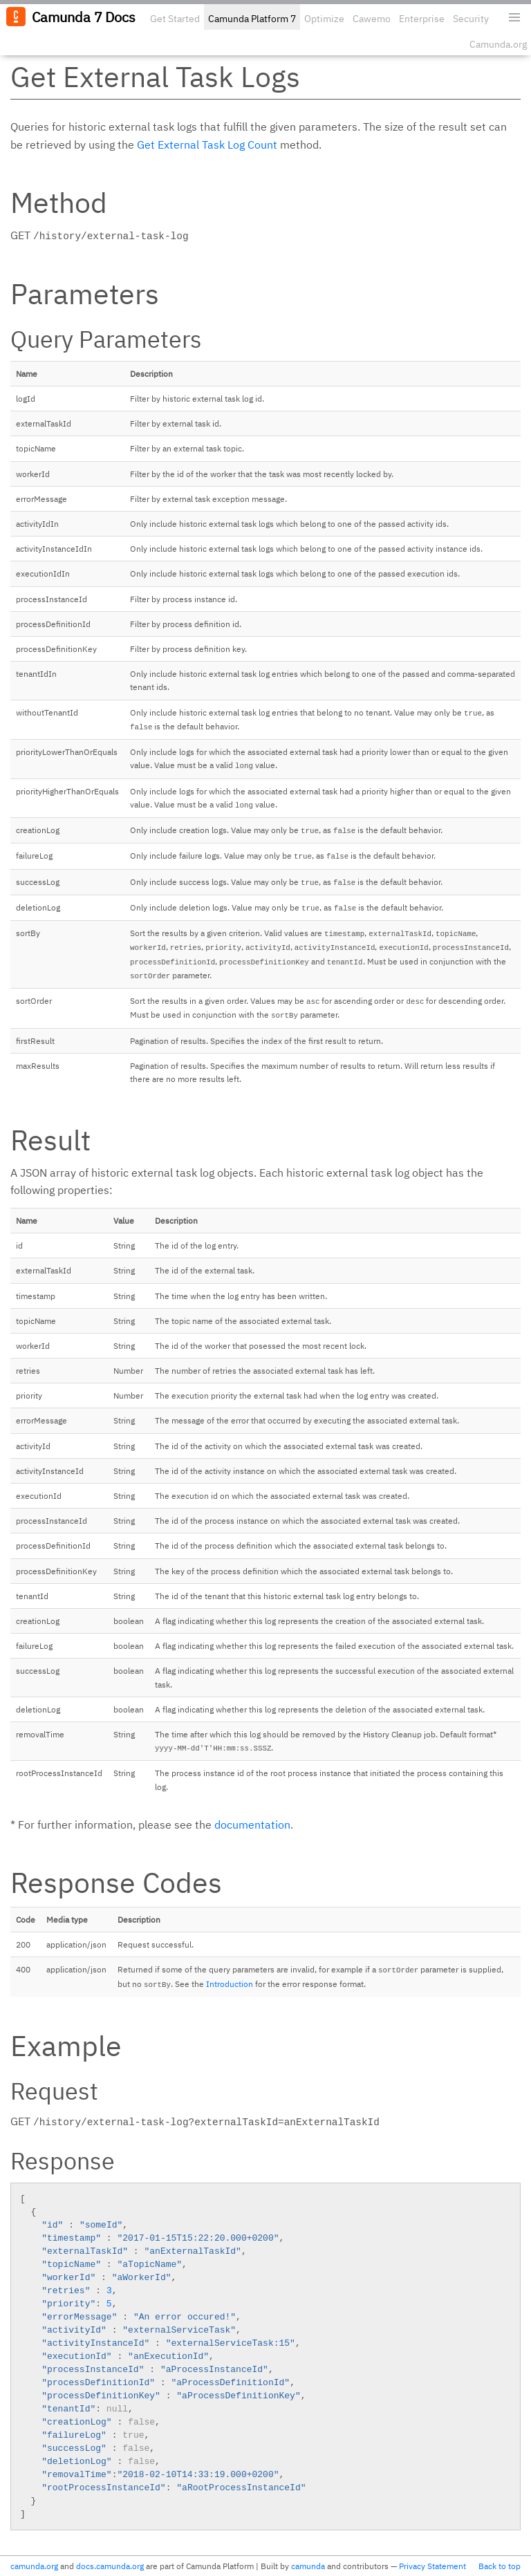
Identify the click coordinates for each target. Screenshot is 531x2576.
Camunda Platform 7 (252, 18)
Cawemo (372, 18)
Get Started (175, 18)
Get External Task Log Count (207, 144)
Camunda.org (498, 44)
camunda (308, 2566)
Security (471, 18)
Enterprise (422, 18)
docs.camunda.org (110, 2566)
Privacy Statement (432, 2566)
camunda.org (34, 2566)
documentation (252, 1824)
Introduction (229, 1984)
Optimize (324, 18)
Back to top (499, 2566)
